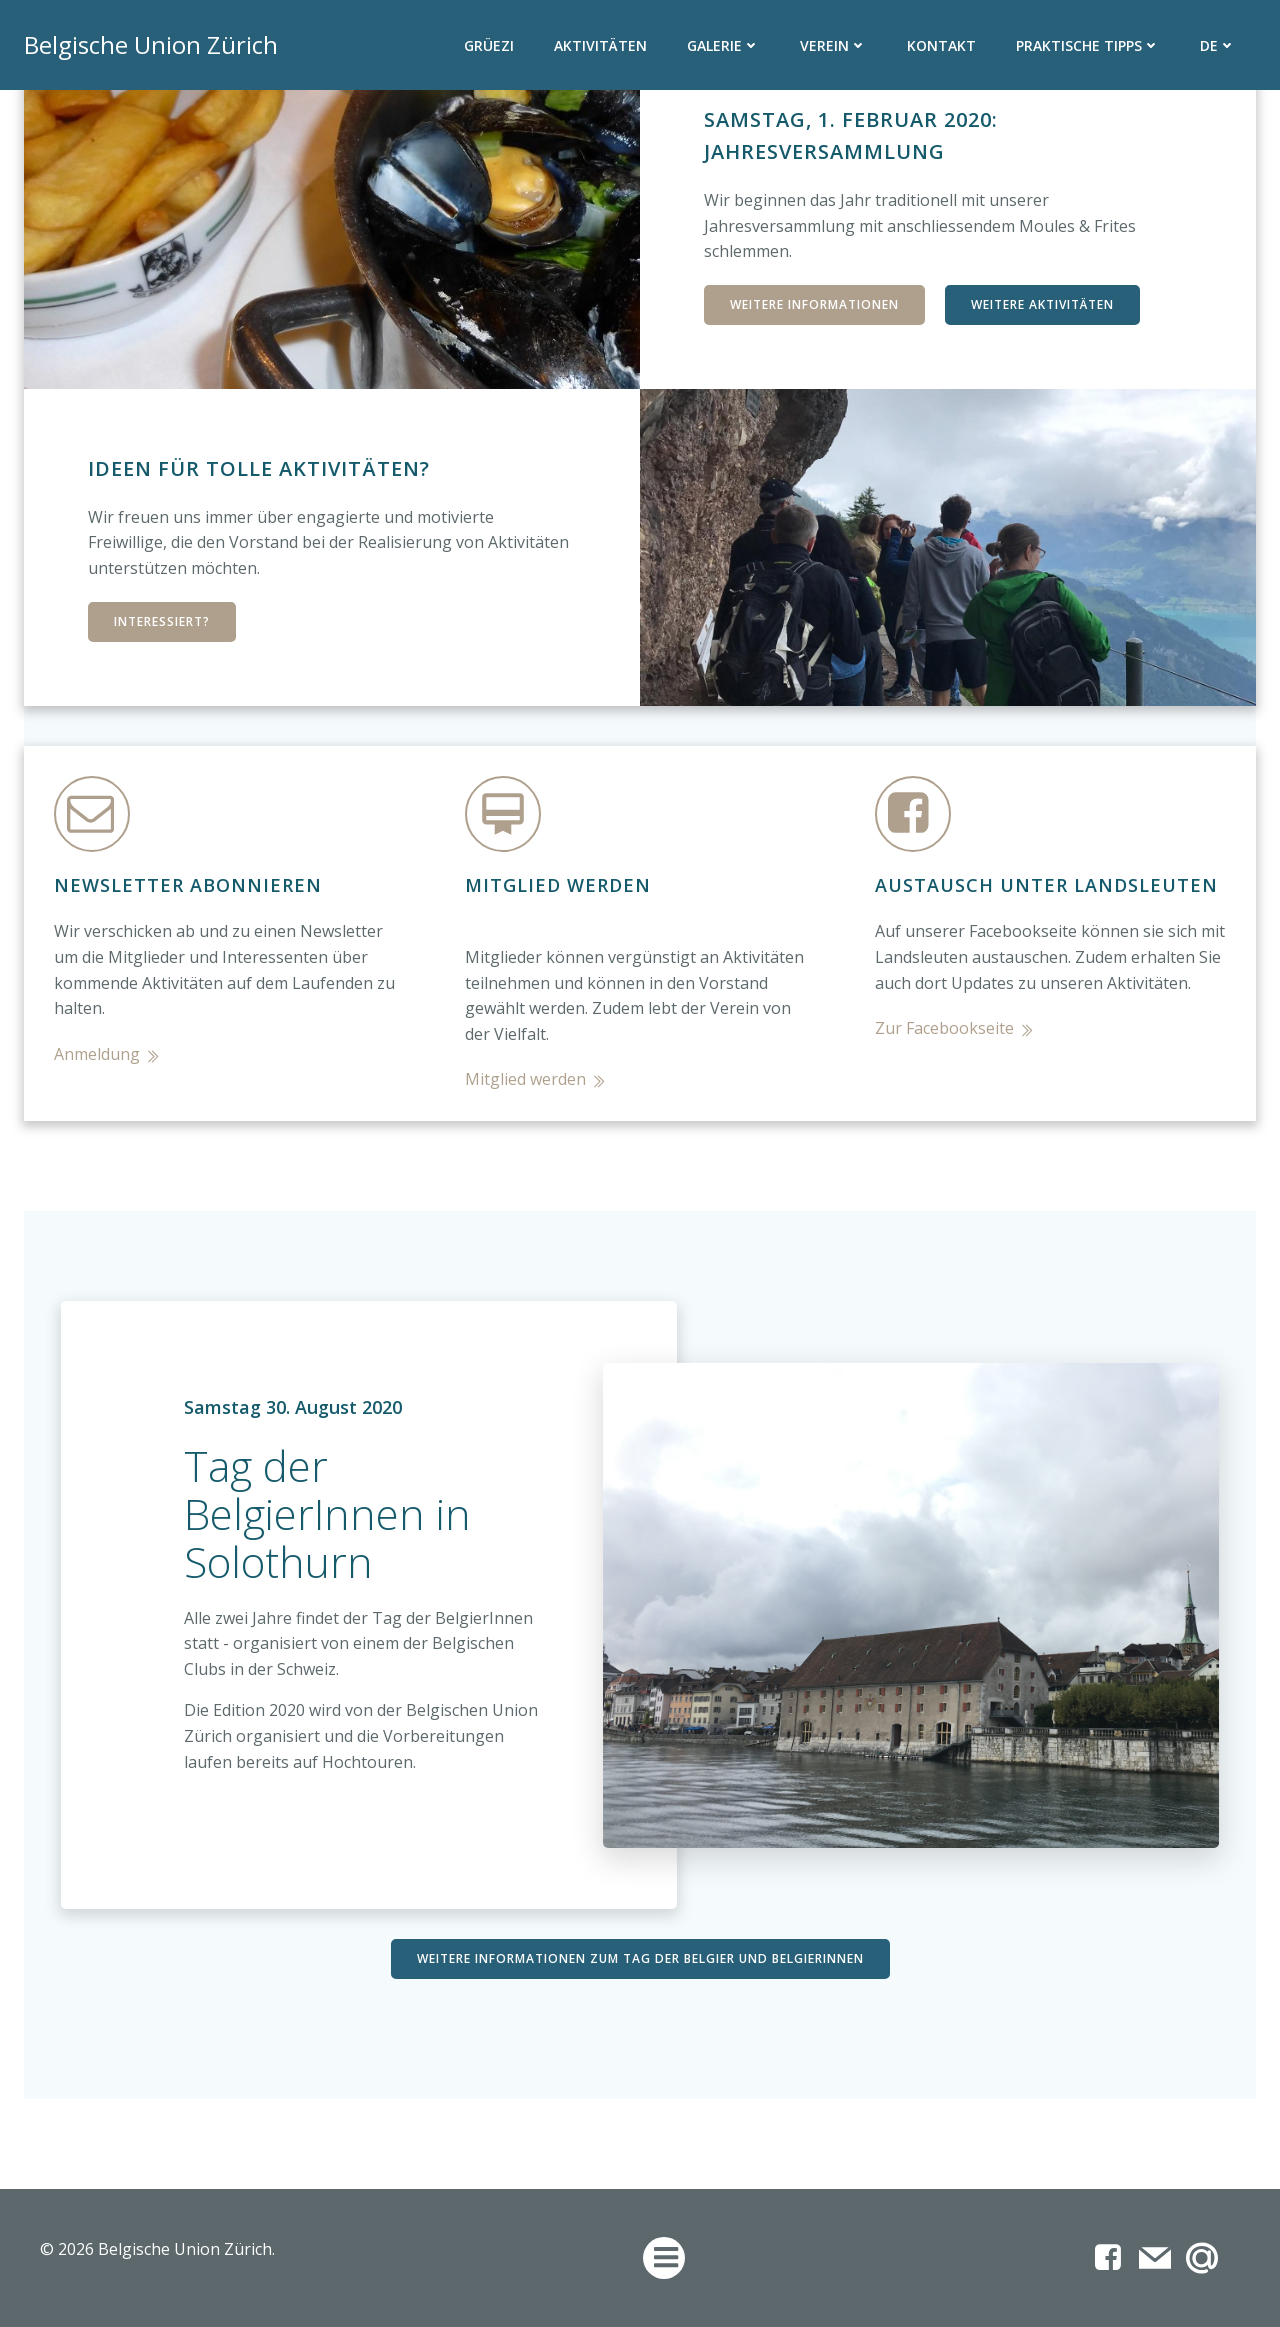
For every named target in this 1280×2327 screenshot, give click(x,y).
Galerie (723, 45)
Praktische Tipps (1088, 45)
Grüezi (489, 45)
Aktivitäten (600, 45)
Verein (833, 45)
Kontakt (941, 45)
